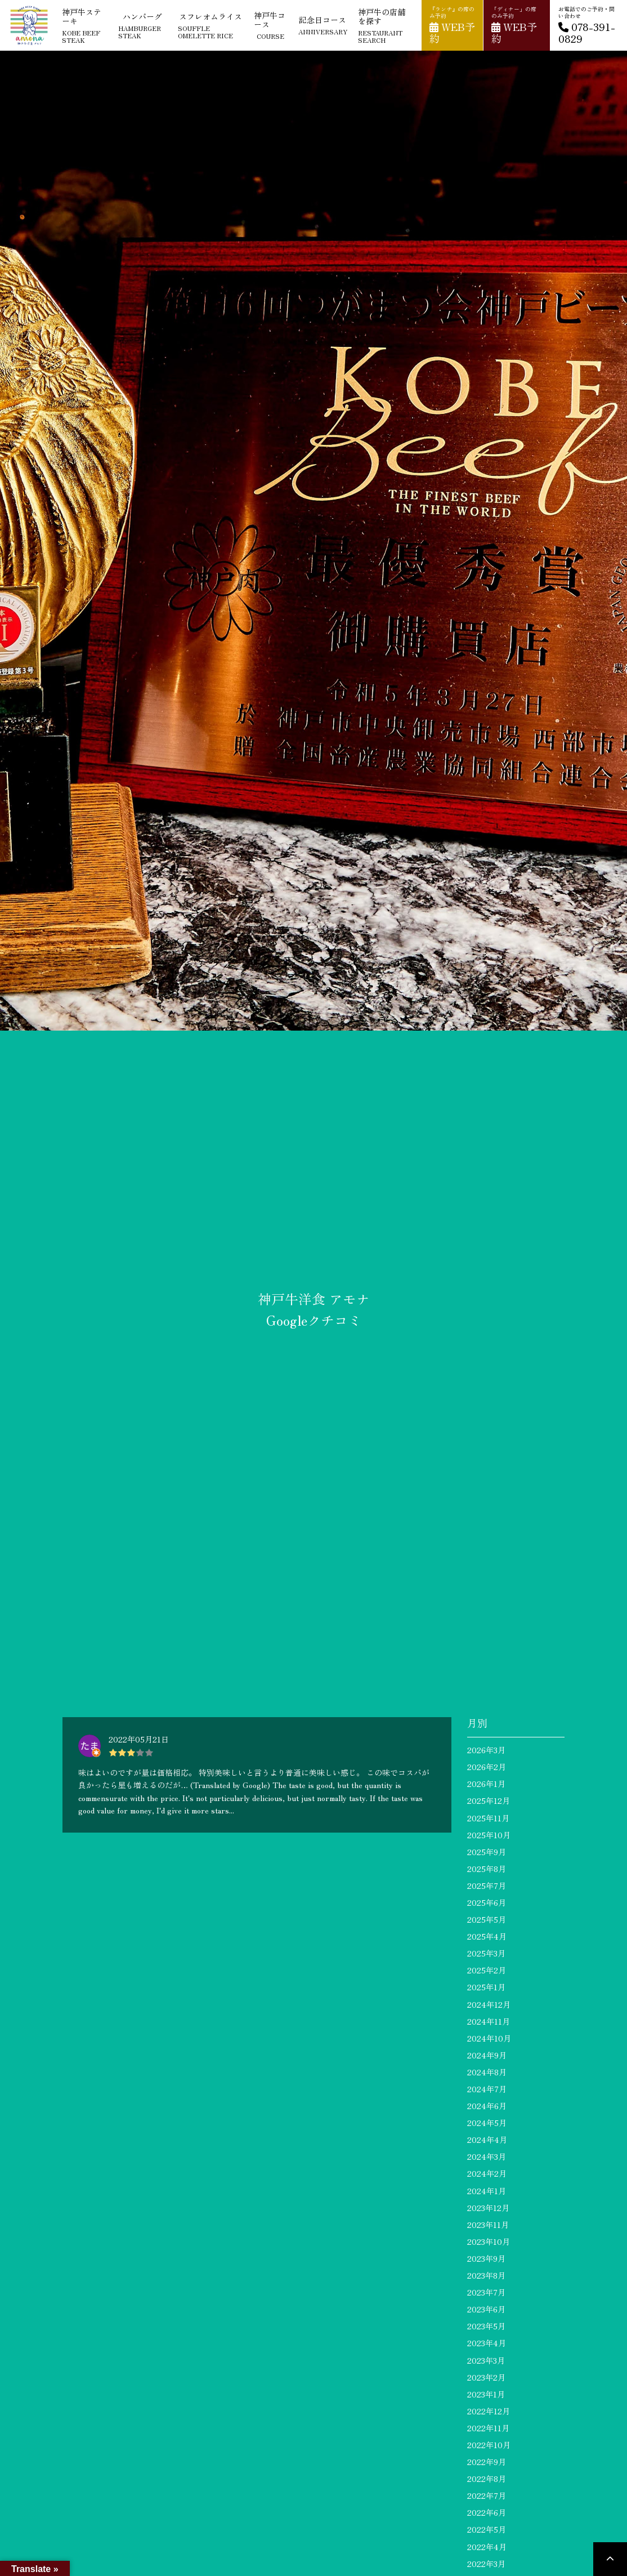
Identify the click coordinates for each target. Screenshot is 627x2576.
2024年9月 (487, 2055)
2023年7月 (486, 2292)
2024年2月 (487, 2173)
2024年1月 (486, 2190)
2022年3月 (486, 2563)
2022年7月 (486, 2495)
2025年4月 (487, 1936)
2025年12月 (488, 1800)
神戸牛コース (269, 25)
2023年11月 (488, 2224)
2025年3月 (486, 1953)
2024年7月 (487, 2088)
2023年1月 (486, 2394)
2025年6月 (486, 1902)
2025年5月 (486, 1919)
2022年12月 (488, 2411)
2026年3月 (486, 1749)
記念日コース (322, 25)
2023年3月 (486, 2360)
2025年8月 (486, 1868)
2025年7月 (486, 1885)
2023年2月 (486, 2377)
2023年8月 (486, 2275)
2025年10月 (488, 1834)
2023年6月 (486, 2309)
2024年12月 (488, 2004)
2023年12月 (488, 2207)
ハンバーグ (142, 25)
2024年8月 (487, 2072)
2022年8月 (486, 2478)
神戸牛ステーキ (85, 25)
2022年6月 (486, 2512)
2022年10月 (488, 2444)
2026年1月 (486, 1783)
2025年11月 (488, 1818)
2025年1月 (486, 1987)
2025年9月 (486, 1851)
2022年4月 (487, 2546)
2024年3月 (486, 2156)
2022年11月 (488, 2428)
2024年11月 (488, 2021)
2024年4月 (487, 2139)
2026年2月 (486, 1766)
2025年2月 (486, 1970)
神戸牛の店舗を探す (384, 25)
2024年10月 (489, 2038)
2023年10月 (488, 2241)
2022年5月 (486, 2529)
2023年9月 (486, 2258)
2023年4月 (486, 2342)
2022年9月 (486, 2461)
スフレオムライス (210, 25)
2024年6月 (487, 2105)
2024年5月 (487, 2122)
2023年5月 (486, 2326)
